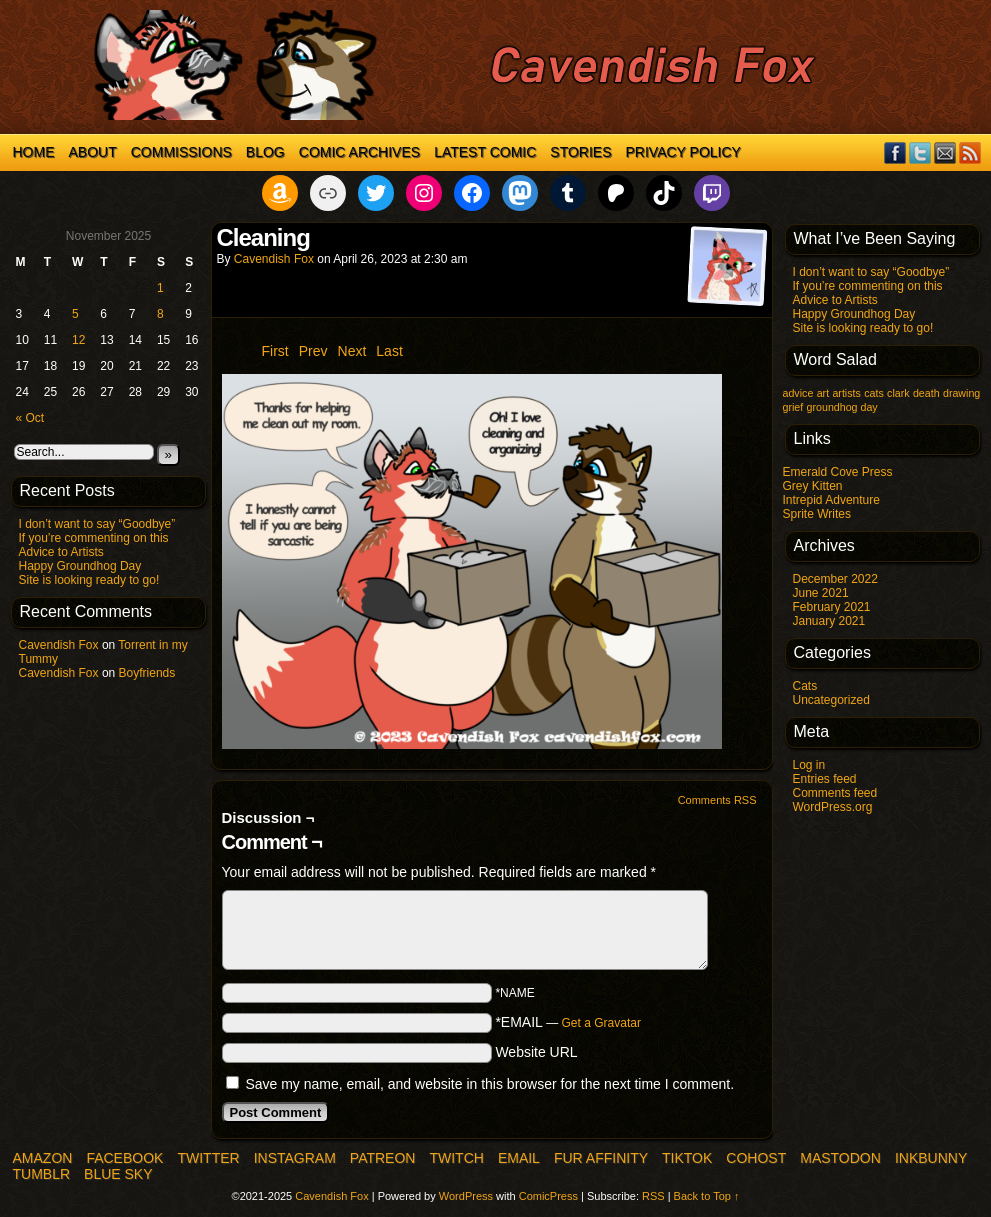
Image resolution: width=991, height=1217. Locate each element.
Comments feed (835, 793)
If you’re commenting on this (94, 538)
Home (34, 152)
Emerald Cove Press (838, 472)
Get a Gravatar (601, 1023)
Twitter (920, 152)
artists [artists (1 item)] (846, 393)
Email (945, 152)
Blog (265, 152)
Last (389, 351)
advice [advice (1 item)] (798, 393)
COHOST (756, 1158)
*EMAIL (568, 1022)
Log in (809, 765)
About (93, 152)
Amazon (43, 1158)
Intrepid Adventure (831, 500)
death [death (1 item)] (926, 393)
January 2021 (829, 621)
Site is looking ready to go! (89, 580)
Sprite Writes (817, 514)
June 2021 (821, 593)
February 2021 (832, 607)
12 (78, 340)
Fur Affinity (601, 1158)
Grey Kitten (813, 486)
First (275, 351)
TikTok (687, 1158)
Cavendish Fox (59, 645)
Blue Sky (118, 1174)
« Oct (30, 418)
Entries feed (825, 779)
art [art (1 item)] (823, 393)
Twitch (456, 1158)
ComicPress (548, 1196)
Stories (580, 152)
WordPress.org (833, 807)
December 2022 (835, 579)
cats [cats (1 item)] (874, 393)
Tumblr (42, 1174)
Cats (805, 686)
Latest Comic (485, 152)
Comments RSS (717, 800)
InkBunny (931, 1158)
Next (352, 351)
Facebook (895, 152)
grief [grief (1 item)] (793, 407)
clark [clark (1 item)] (898, 393)
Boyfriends (147, 673)
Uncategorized (831, 700)
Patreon (383, 1158)
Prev (313, 351)
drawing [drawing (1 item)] (961, 393)
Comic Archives (359, 152)
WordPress (466, 1196)
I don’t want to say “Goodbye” (97, 524)
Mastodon (840, 1158)
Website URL (536, 1052)
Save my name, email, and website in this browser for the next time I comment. (489, 1084)
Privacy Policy (683, 152)
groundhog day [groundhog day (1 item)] (842, 407)
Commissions (181, 152)
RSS (970, 152)
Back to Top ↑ (707, 1196)
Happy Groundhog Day (80, 566)
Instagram (295, 1158)
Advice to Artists (61, 552)
